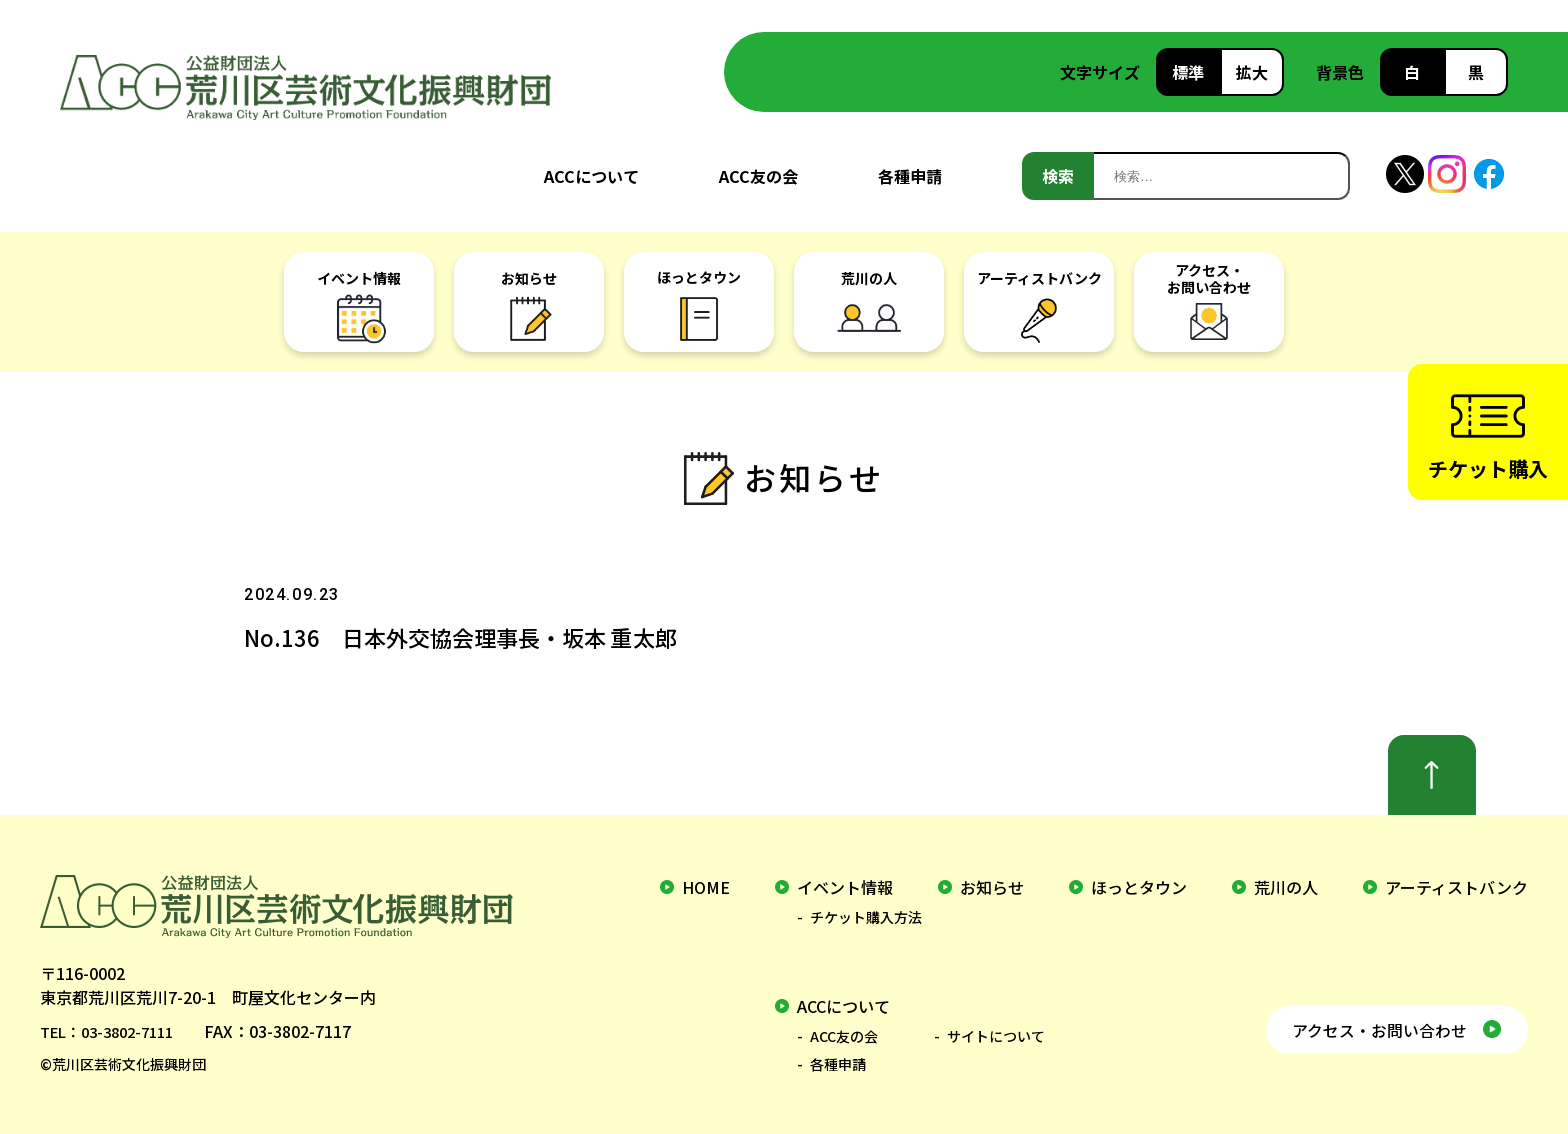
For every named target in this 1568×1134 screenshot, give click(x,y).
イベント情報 (845, 887)
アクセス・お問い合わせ (1365, 1026)
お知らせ (992, 887)
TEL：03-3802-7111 (114, 1031)
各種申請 (910, 176)
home (706, 887)
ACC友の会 (758, 176)
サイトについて (996, 1036)
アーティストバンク (1456, 887)
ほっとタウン (1139, 887)
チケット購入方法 (866, 917)
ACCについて (591, 176)
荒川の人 (1286, 887)
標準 (1188, 72)
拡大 (1252, 72)
